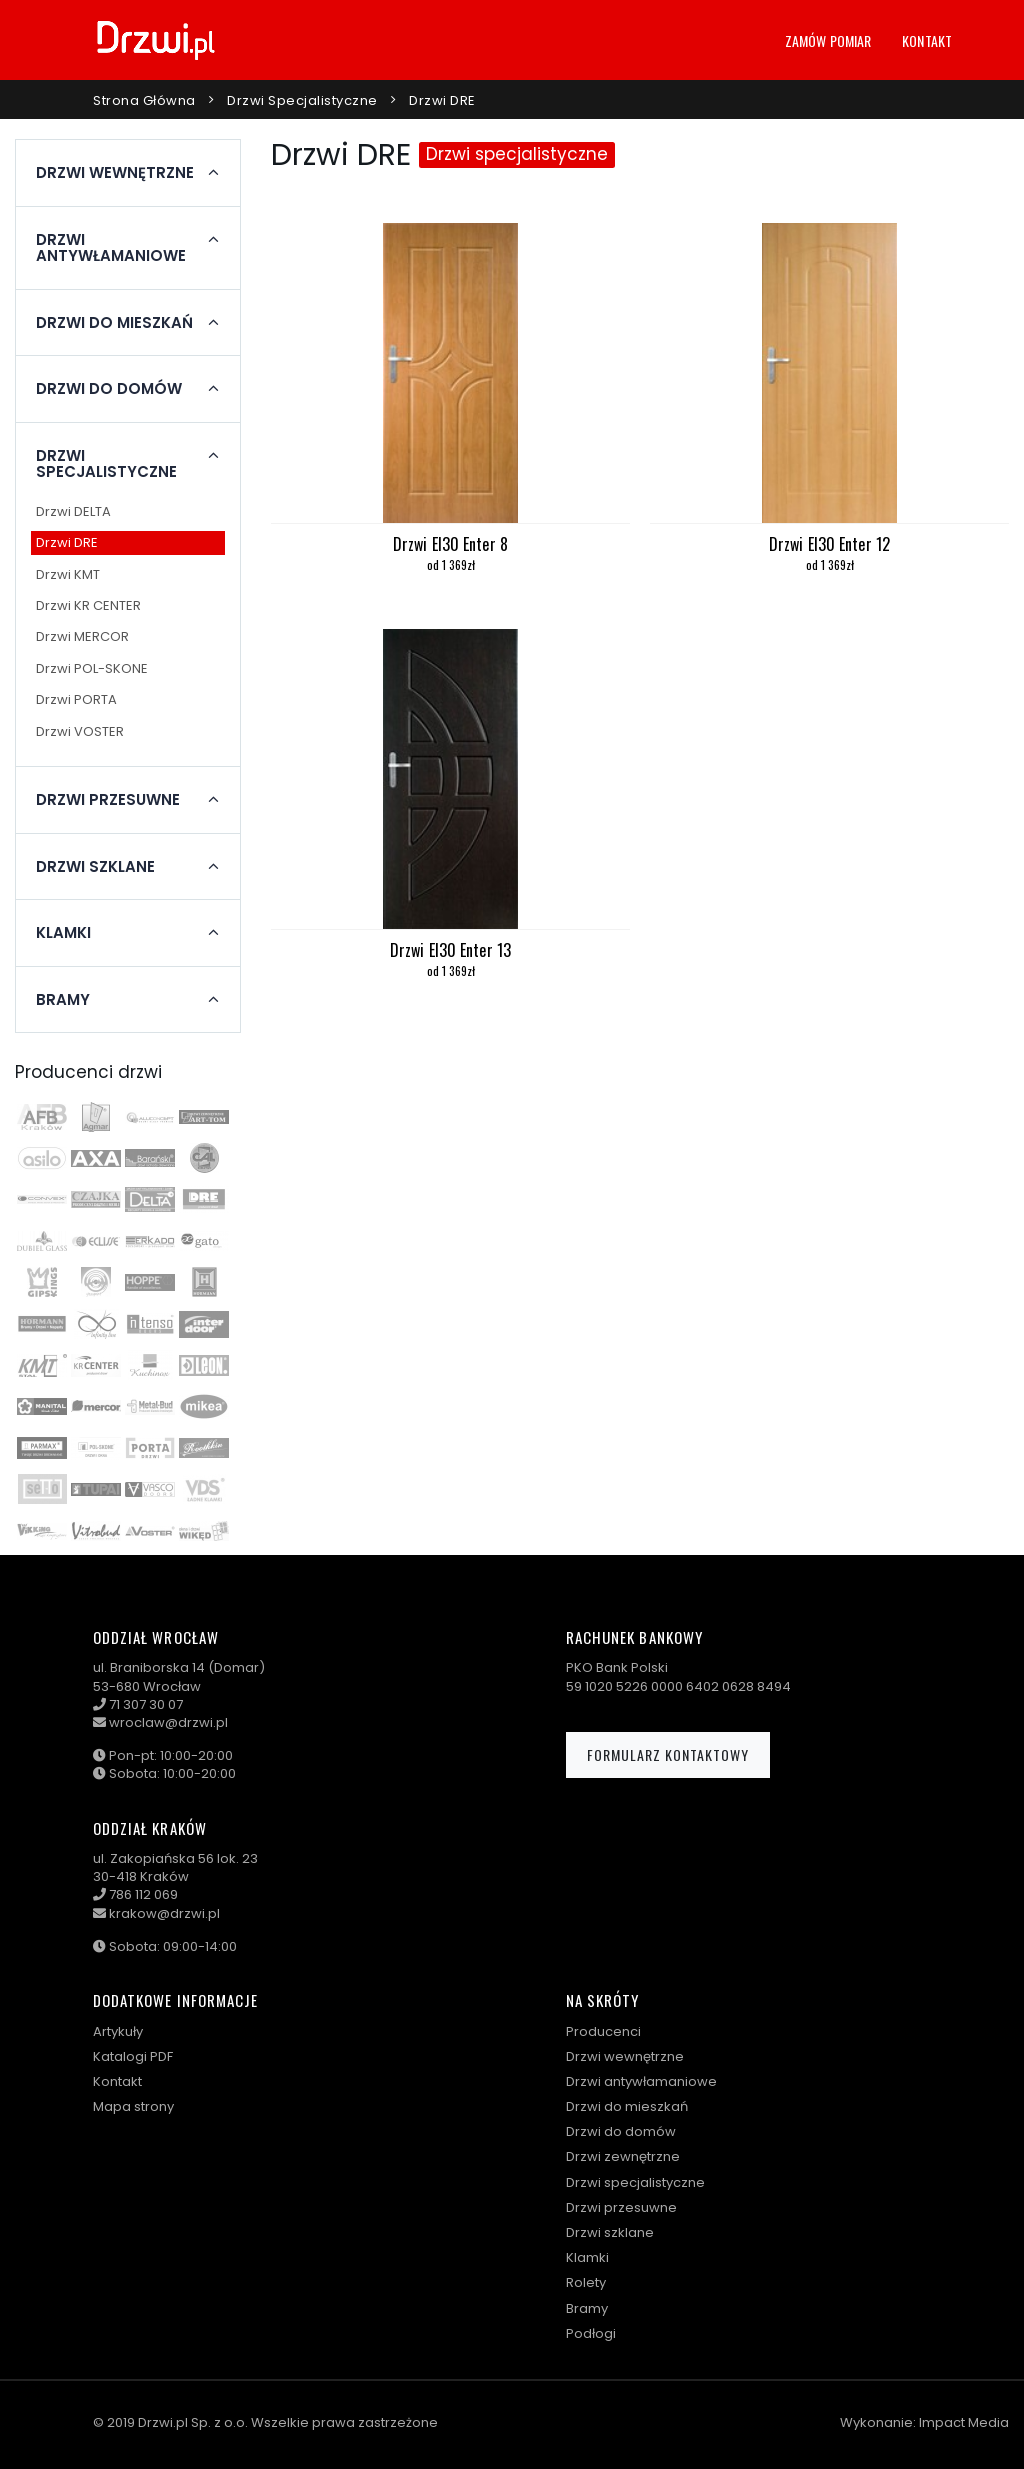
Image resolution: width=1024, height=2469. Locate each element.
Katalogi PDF (133, 2056)
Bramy (587, 2308)
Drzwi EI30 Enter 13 (450, 950)
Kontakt (927, 40)
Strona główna (144, 100)
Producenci (603, 2031)
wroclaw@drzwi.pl (168, 1722)
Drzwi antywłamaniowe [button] (111, 248)
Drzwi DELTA (73, 511)
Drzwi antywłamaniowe (641, 2081)
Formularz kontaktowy (668, 1754)
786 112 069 (143, 1894)
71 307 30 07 (146, 1704)
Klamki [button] (63, 933)
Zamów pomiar (828, 40)
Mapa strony (133, 2106)
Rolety (586, 2282)
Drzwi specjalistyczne (302, 100)
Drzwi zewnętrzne (623, 2156)
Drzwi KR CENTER (88, 605)
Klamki (587, 2257)
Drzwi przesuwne (621, 2207)
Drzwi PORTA (76, 699)
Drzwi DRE (442, 100)
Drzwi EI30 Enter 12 (829, 544)
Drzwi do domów (621, 2131)
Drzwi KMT (68, 574)
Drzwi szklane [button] (95, 867)
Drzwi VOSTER (80, 731)
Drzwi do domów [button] (109, 389)
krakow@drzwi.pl (164, 1913)
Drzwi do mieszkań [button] (114, 323)
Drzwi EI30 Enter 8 (450, 544)
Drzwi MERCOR (82, 636)
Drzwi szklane (610, 2232)
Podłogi (591, 2333)
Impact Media (964, 2422)
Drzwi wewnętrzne (625, 2056)
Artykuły (118, 2031)
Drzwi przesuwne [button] (108, 800)
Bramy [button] (63, 1000)
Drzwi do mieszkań (627, 2106)
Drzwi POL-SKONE (92, 668)
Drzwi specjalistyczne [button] (106, 464)
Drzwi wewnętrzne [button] (115, 173)
